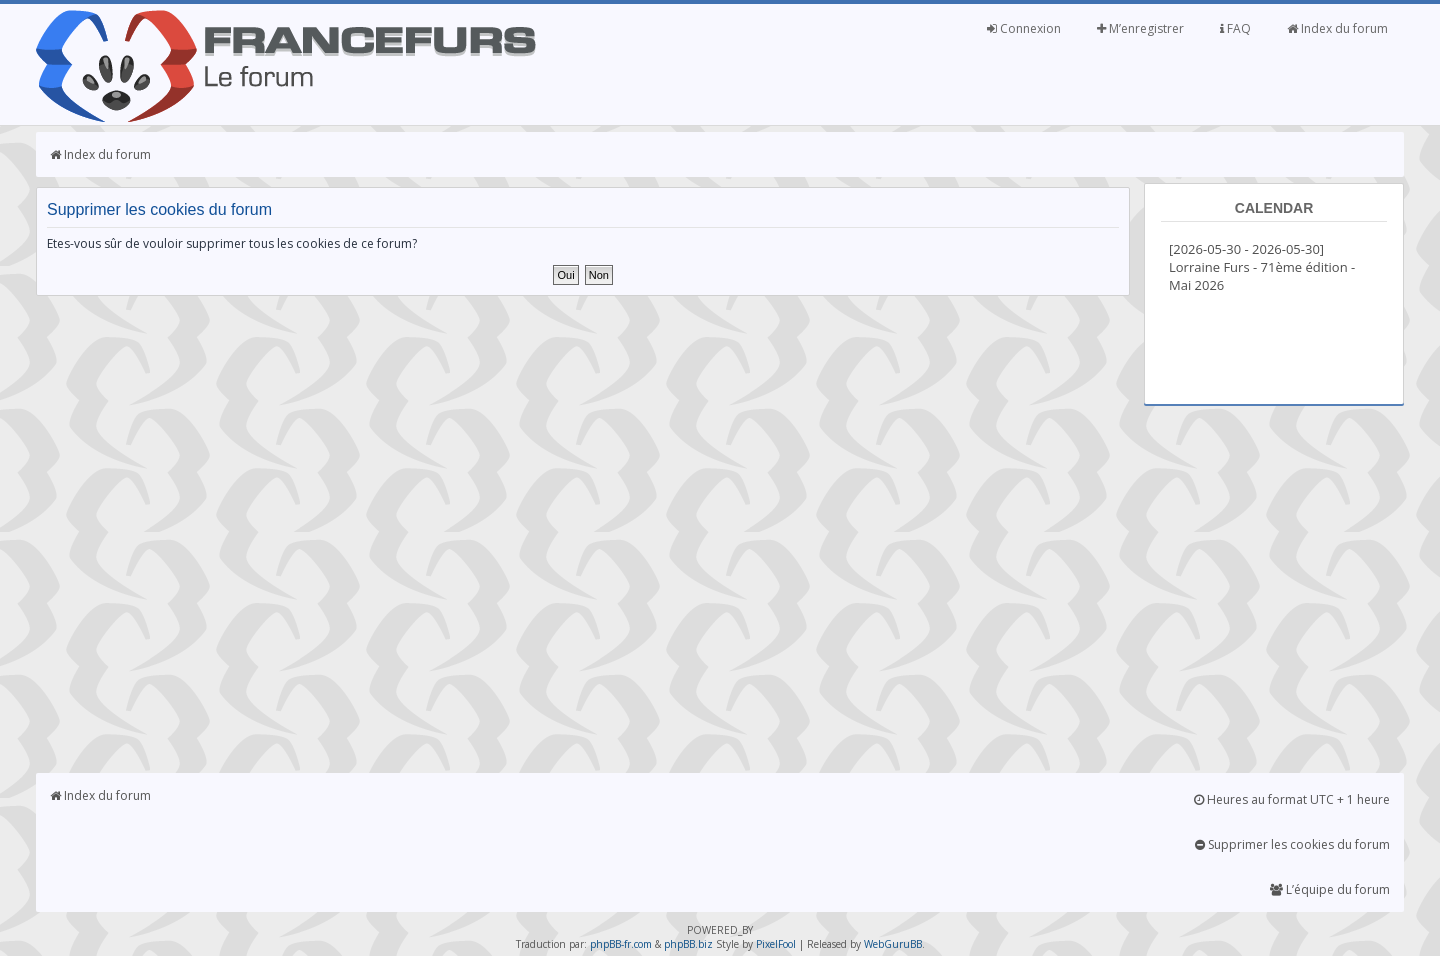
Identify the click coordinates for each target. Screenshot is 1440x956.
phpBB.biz (688, 944)
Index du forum (1337, 28)
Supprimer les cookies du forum (1292, 844)
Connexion (1024, 28)
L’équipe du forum (1330, 889)
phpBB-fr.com (621, 944)
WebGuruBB (893, 944)
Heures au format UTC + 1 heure (1292, 799)
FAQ (1235, 28)
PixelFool (776, 944)
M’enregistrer (1140, 28)
